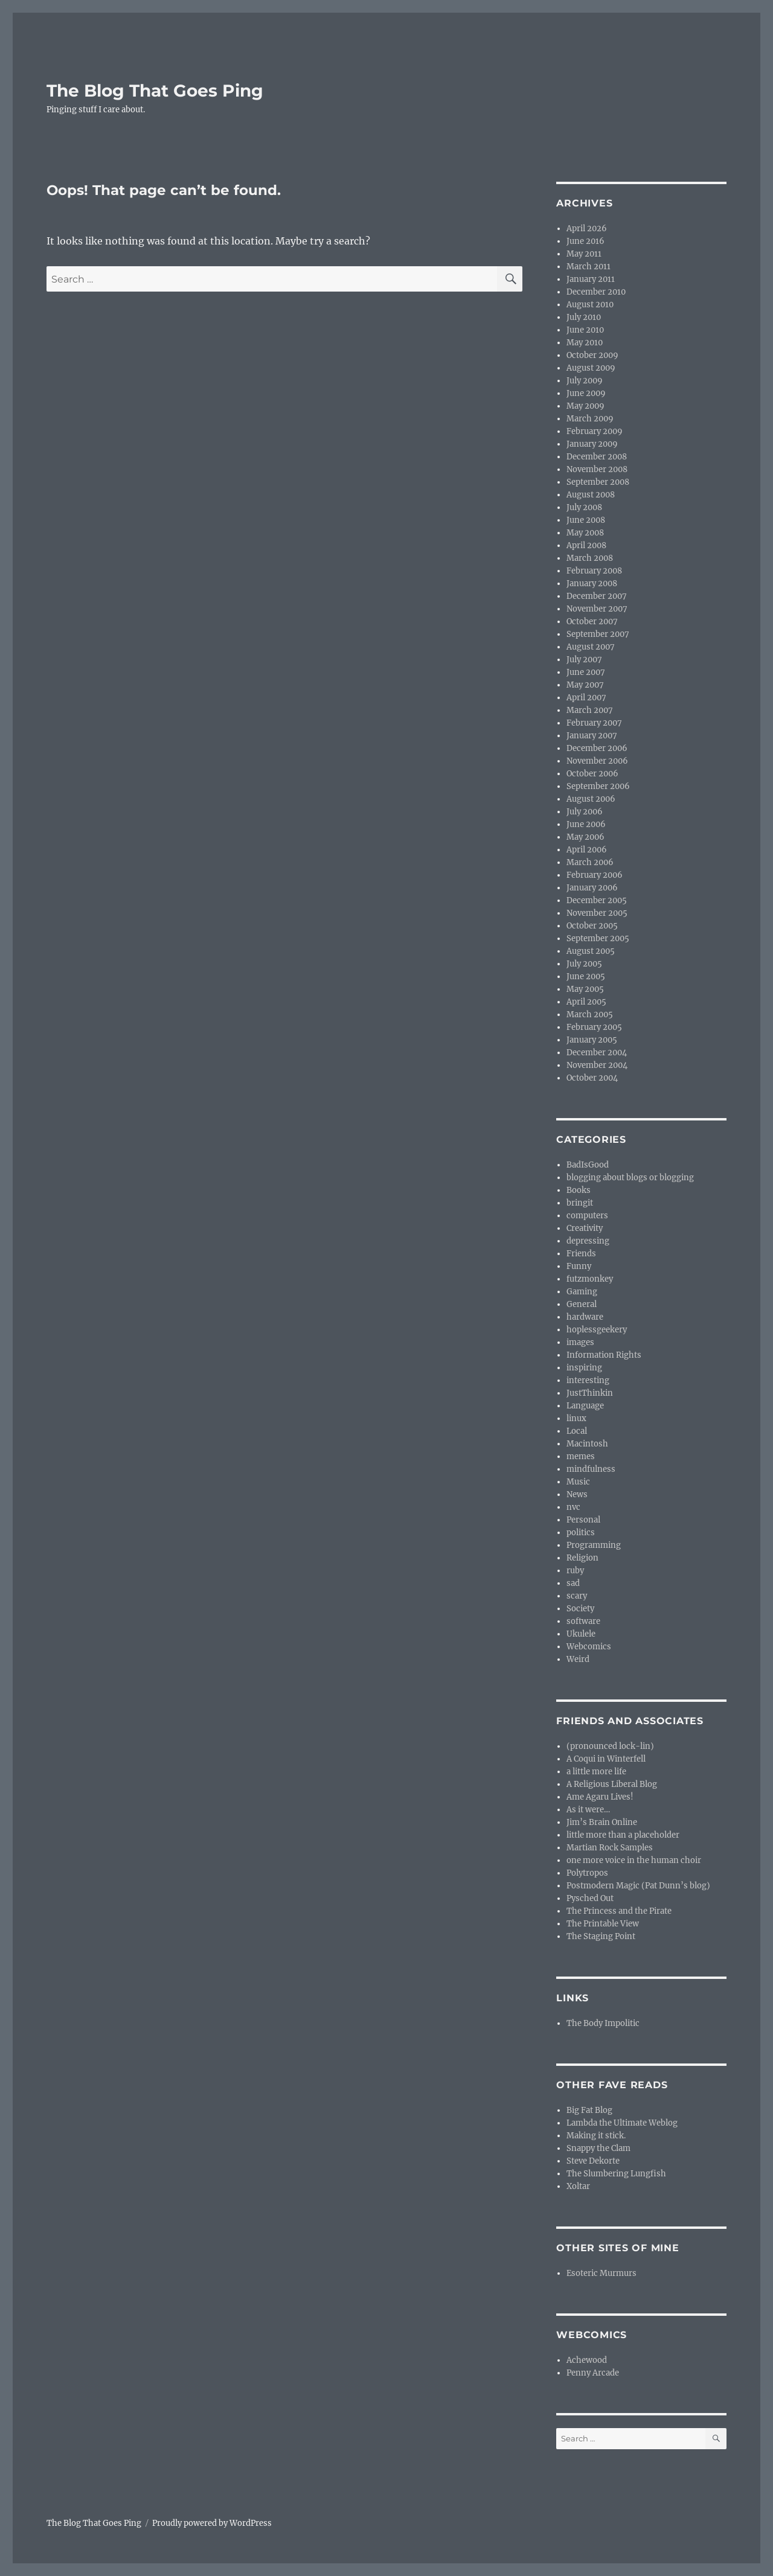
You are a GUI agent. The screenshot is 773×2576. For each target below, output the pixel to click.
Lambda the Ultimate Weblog (622, 2123)
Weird (577, 1659)
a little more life (596, 1771)
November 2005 (596, 913)
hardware (584, 1317)
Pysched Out (590, 1898)
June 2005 (585, 976)
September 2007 (597, 634)
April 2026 (586, 228)
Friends (581, 1253)
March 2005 (589, 1014)
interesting (587, 1380)
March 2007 (589, 710)
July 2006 (584, 812)
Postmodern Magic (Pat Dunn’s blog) (638, 1886)
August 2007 (590, 647)
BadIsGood (587, 1165)
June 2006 (586, 824)
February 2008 (594, 571)
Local (576, 1431)
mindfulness (590, 1469)
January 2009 (592, 444)
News (577, 1494)
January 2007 (591, 735)
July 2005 (584, 964)
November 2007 (596, 609)
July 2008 (584, 507)
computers (587, 1215)
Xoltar (578, 2186)
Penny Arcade (592, 2373)
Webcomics (588, 1646)
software (583, 1621)
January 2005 (591, 1040)
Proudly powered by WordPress (212, 2523)
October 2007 (592, 621)
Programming (593, 1545)
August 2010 (590, 304)
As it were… (588, 1809)
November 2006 (597, 761)
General (581, 1304)
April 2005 (586, 1002)
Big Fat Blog (589, 2110)
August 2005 (590, 951)
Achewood (586, 2360)
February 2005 (594, 1027)
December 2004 (596, 1052)
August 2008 (590, 495)
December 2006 (596, 748)
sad (573, 1583)
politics (580, 1532)
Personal (583, 1520)
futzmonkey (589, 1279)
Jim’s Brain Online (601, 1822)
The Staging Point (600, 1936)
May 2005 (585, 989)
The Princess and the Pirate (619, 1911)
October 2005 (592, 926)
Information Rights (603, 1355)
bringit (579, 1203)
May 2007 (585, 685)
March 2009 (590, 419)
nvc (573, 1507)
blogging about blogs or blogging (630, 1177)
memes (580, 1456)
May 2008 (585, 533)
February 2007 (594, 723)
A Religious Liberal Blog (611, 1784)
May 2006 (585, 837)
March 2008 (589, 558)
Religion (582, 1558)
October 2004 (592, 1078)
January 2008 (591, 583)
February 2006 (594, 875)
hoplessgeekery (596, 1330)
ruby (575, 1570)
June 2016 (585, 241)
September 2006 (598, 786)
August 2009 (590, 368)
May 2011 (583, 254)
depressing (587, 1241)
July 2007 (584, 659)
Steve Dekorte (593, 2161)
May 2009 (585, 406)
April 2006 (586, 850)
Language (585, 1406)
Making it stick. (596, 2135)
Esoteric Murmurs (601, 2273)
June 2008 (585, 520)
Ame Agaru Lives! (599, 1797)
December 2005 (596, 900)
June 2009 (586, 393)
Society (580, 1608)
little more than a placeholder (622, 1835)
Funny (578, 1266)
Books (578, 1190)
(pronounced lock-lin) (610, 1746)
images (580, 1342)
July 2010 (583, 317)
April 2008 (586, 545)
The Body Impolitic (603, 2023)
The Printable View (602, 1924)
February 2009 (594, 431)
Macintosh (587, 1444)
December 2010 (596, 292)
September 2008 (597, 482)
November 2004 (596, 1065)
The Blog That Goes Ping (155, 90)
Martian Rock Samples (609, 1848)
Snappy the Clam (598, 2148)
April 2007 (586, 697)
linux (576, 1418)
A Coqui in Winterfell (606, 1759)
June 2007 (585, 672)
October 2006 (592, 774)
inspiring (584, 1368)
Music (578, 1482)
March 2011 (588, 266)
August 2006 (590, 799)
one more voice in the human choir (633, 1860)
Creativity (584, 1228)
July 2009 (584, 381)
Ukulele (580, 1634)
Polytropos (587, 1873)
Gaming (581, 1291)
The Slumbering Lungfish (616, 2174)
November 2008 (596, 469)
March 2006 (590, 862)
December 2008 (596, 457)
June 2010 (585, 330)
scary (576, 1596)
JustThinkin (589, 1393)
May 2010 (584, 342)
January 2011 (590, 279)
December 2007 (596, 596)
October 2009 (592, 355)
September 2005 (597, 938)
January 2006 (592, 888)
